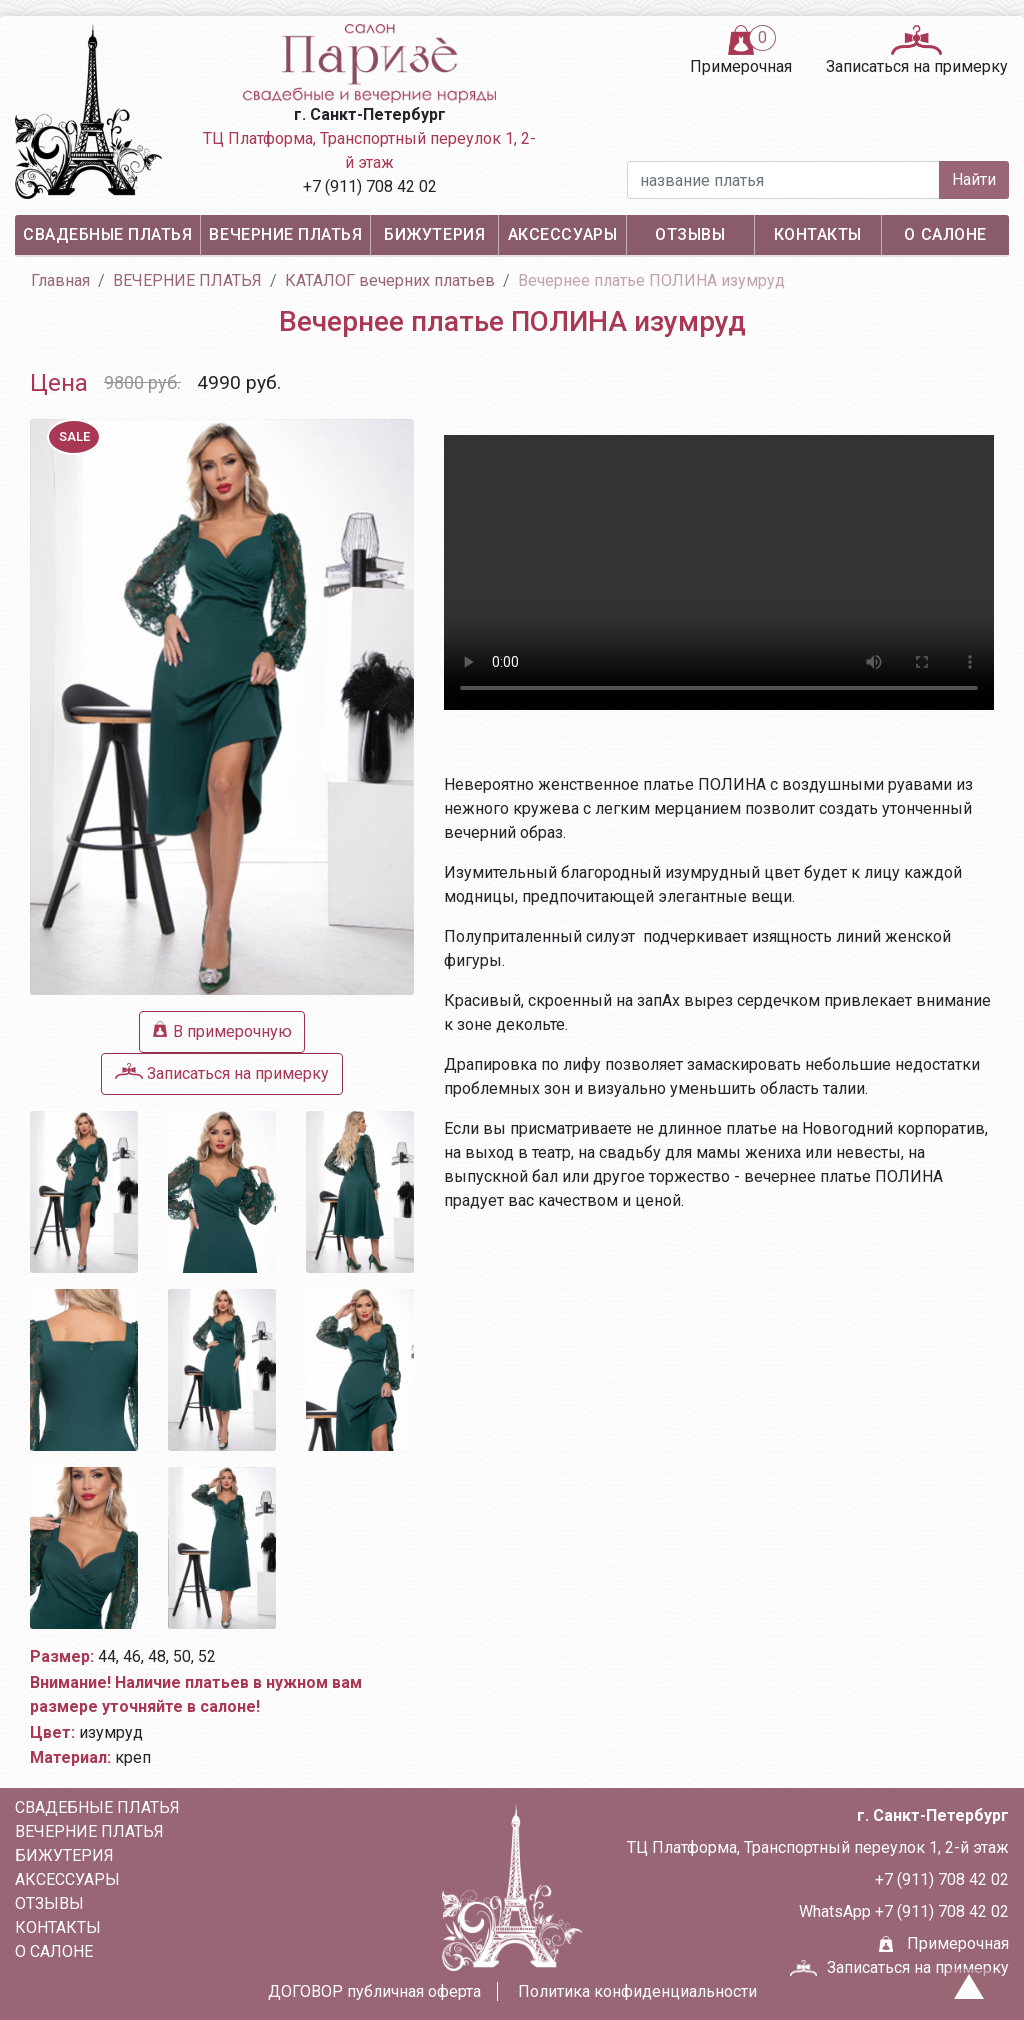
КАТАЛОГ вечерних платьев (390, 280)
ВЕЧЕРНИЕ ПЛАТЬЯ (285, 234)
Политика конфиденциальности (637, 1991)
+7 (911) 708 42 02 (370, 186)
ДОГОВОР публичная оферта (374, 1991)
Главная (60, 280)
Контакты (818, 234)
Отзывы (690, 234)
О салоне (945, 234)
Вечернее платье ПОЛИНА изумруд (651, 280)
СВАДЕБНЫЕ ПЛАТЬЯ (107, 234)
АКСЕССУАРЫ (562, 234)
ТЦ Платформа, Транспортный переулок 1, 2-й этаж (369, 150)
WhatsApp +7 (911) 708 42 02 (904, 1911)
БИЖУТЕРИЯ (434, 234)
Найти (974, 179)
